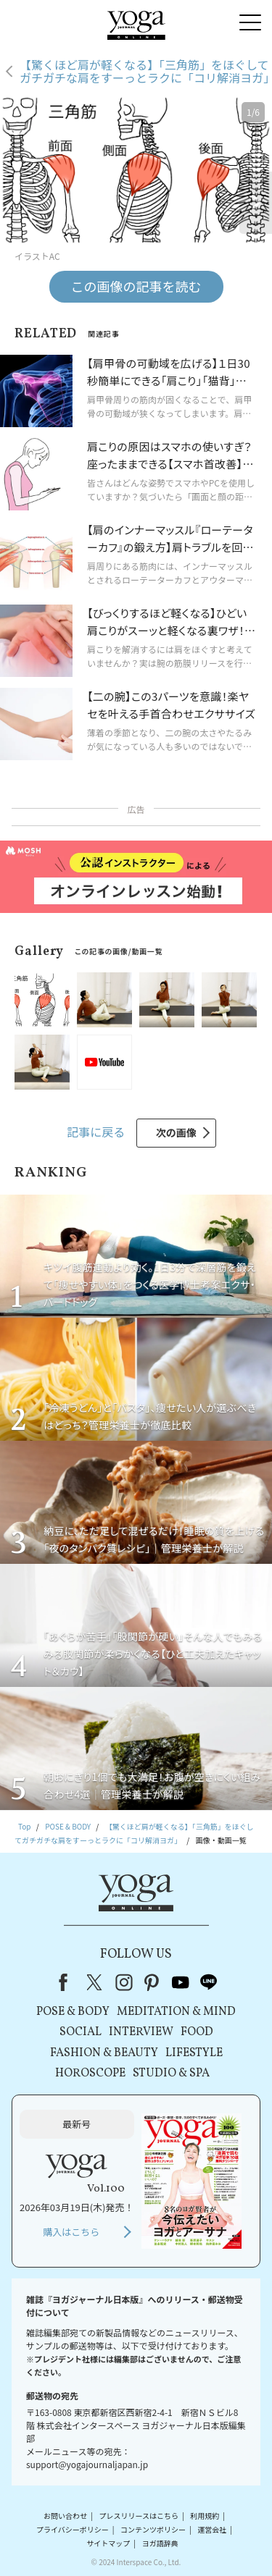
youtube (180, 1982)
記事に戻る (96, 1131)
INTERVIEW (141, 2032)
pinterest (152, 1982)
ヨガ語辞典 (160, 2543)
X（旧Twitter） (95, 1982)
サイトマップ (108, 2543)
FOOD (197, 2032)
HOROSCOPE (90, 2074)
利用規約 (204, 2515)
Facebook (67, 1982)
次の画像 (176, 1132)
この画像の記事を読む (136, 286)
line (208, 1982)
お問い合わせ (65, 2515)
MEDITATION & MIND (176, 2012)
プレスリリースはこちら (138, 2515)
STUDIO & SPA (171, 2074)
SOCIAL (80, 2032)
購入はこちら (71, 2232)
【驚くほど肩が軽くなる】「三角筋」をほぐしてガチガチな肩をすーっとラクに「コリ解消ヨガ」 (146, 71)
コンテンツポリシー (153, 2529)
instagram (124, 1982)
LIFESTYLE (194, 2053)
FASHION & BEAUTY (104, 2053)
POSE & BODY (73, 2012)
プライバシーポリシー (72, 2529)
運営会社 (211, 2529)
